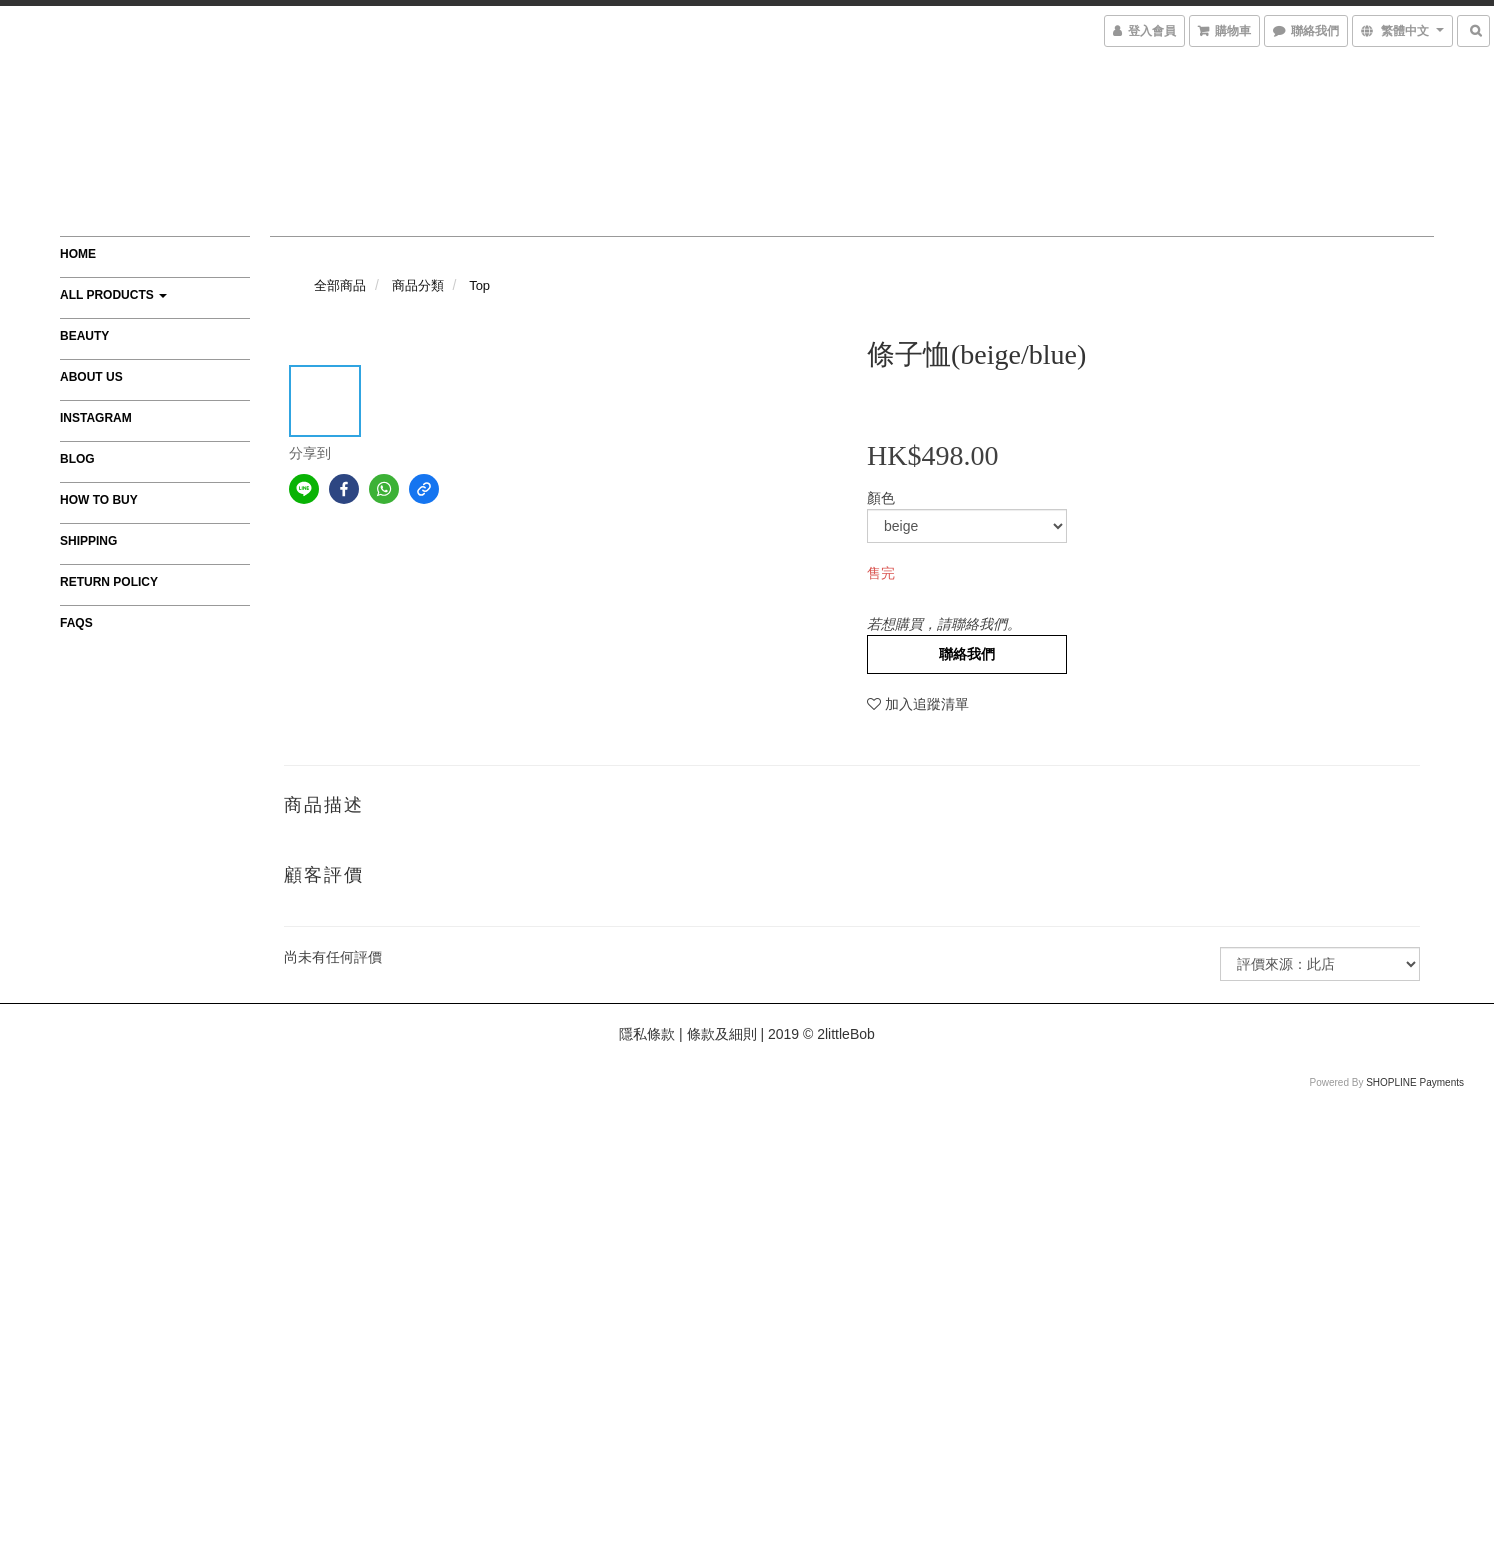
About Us (91, 377)
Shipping (88, 541)
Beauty (84, 336)
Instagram (96, 418)
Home (78, 254)
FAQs (76, 623)
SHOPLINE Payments (1415, 1082)
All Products (113, 295)
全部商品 (340, 285)
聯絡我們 (967, 654)
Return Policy (109, 582)
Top (479, 285)
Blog (77, 459)
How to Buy (99, 500)
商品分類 (418, 285)
